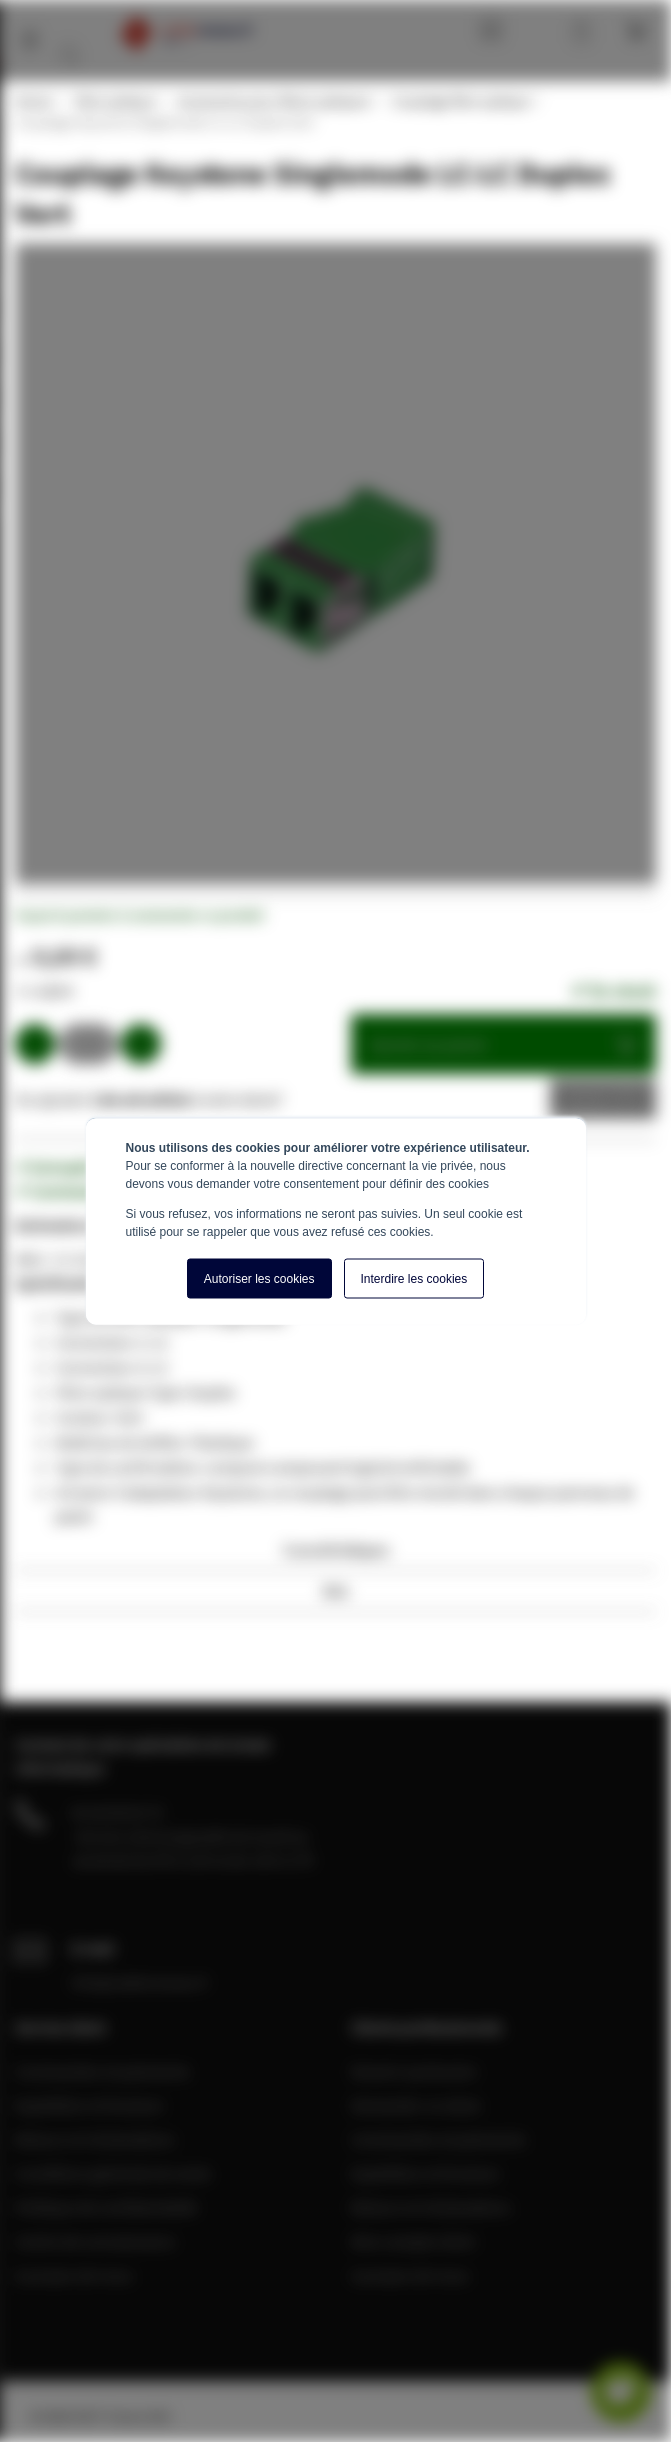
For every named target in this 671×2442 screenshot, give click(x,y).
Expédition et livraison (89, 2105)
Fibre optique (114, 101)
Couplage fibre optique (460, 101)
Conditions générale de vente (113, 2173)
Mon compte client (413, 2241)
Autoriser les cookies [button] (259, 1279)
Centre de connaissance (95, 2241)
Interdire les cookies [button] (414, 1279)
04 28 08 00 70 (117, 1812)
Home (33, 101)
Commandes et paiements (102, 2071)
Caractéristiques (336, 1549)
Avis (335, 1590)
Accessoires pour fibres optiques (273, 101)
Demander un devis (416, 2105)
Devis (588, 1099)
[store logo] (186, 33)
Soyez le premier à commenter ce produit (139, 915)
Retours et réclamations (95, 2139)
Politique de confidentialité (106, 2207)
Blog (486, 30)
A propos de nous (74, 2275)
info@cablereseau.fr (140, 1982)
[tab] (335, 1555)
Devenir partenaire (414, 2071)
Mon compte (541, 30)
